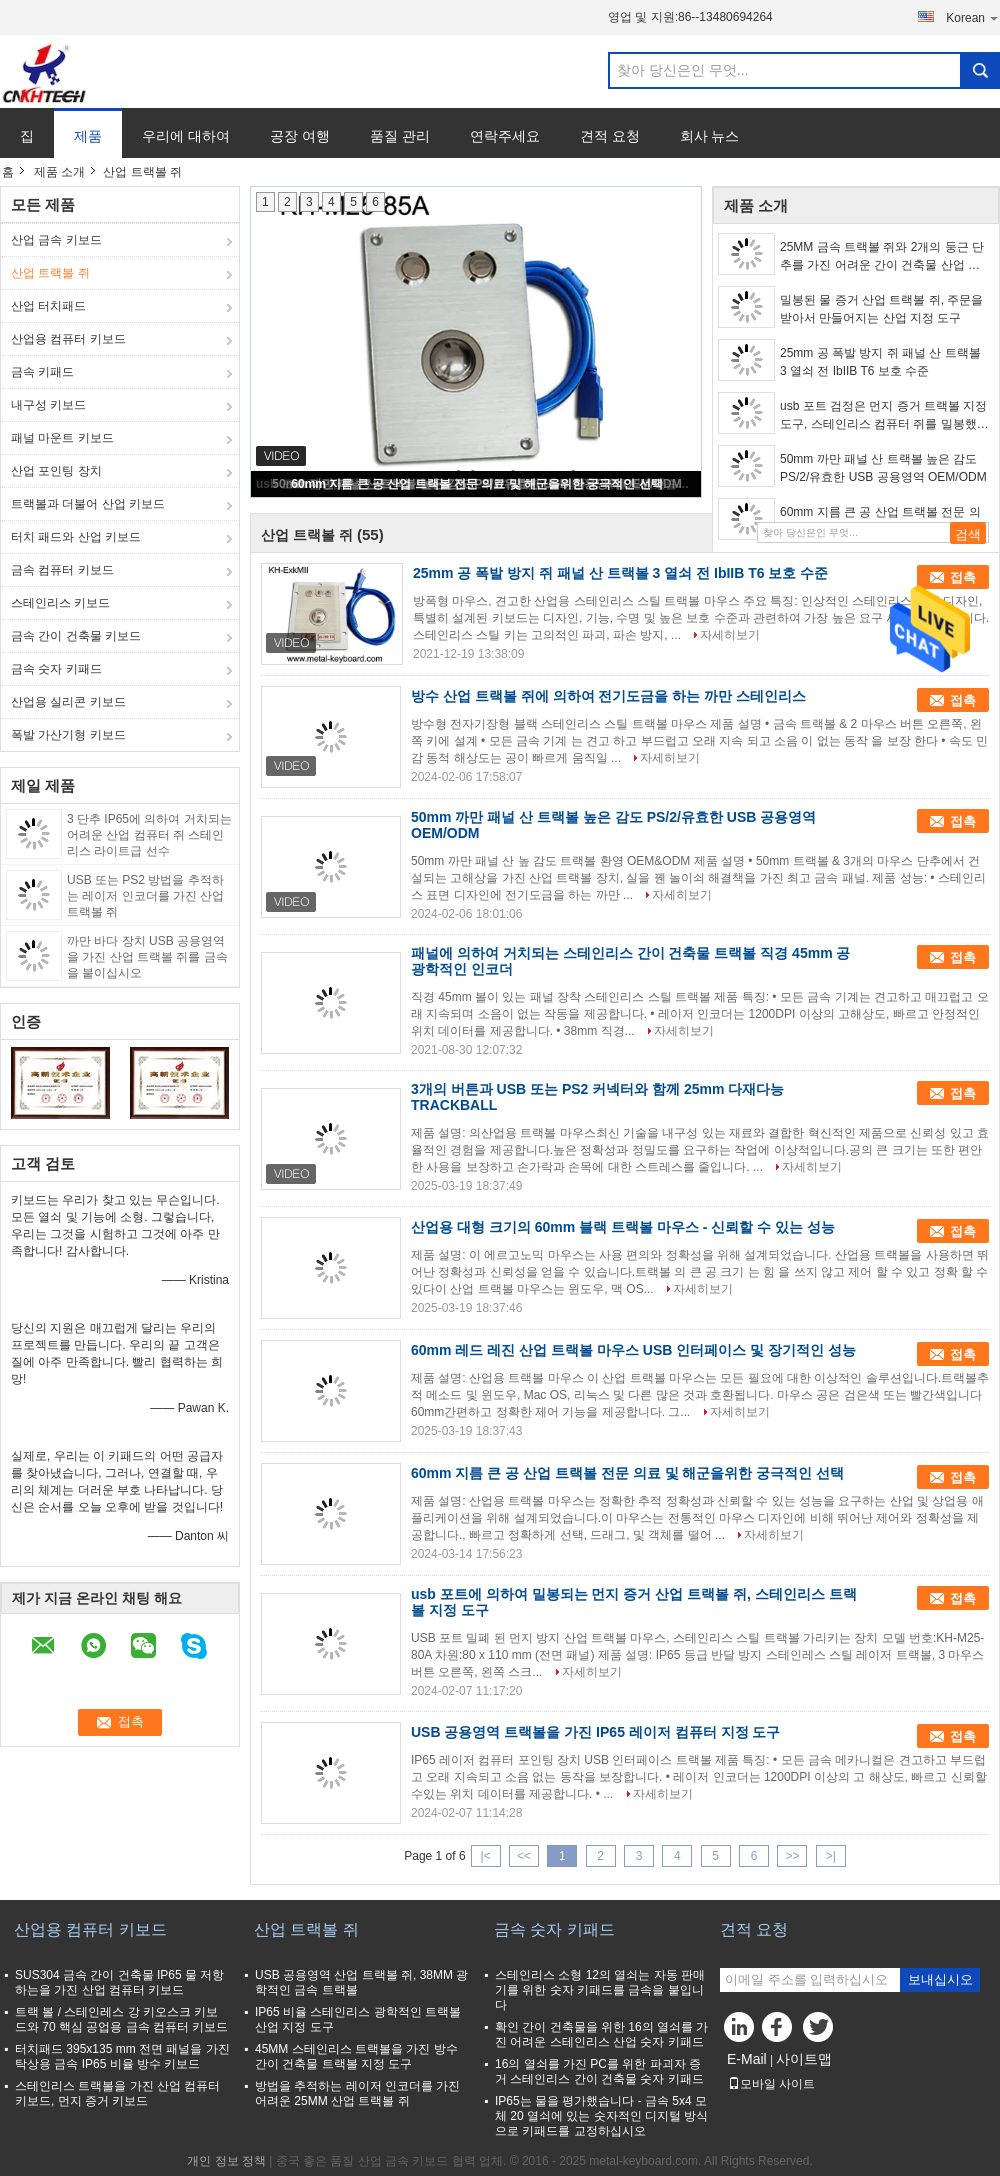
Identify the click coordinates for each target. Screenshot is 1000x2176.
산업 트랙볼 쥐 (50, 273)
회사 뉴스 (710, 136)
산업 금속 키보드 (56, 240)
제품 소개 (59, 172)
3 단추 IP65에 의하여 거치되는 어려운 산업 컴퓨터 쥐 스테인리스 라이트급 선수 (149, 835)
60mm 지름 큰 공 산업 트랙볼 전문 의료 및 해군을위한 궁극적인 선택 (476, 484)
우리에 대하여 (186, 136)
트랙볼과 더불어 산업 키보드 (88, 504)
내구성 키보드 (48, 405)
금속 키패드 (42, 372)
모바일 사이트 (771, 2084)
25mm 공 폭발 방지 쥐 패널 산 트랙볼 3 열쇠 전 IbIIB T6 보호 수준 (880, 362)
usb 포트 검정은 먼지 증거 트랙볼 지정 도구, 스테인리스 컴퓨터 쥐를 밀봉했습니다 (884, 416)
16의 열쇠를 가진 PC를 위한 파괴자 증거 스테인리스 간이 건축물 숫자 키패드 (599, 2071)
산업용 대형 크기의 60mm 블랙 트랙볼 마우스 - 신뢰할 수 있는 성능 (623, 1227)
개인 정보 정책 (226, 2161)
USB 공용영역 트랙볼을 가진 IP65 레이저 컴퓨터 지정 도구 (595, 1732)
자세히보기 (730, 635)
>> (792, 1856)
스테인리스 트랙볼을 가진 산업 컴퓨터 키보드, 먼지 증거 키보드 (117, 2093)
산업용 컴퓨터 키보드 (68, 339)
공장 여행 (300, 136)
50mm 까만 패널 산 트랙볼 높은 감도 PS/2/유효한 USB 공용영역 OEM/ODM (883, 468)
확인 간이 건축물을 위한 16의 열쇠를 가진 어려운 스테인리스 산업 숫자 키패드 (601, 2034)
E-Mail (747, 2059)
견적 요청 (610, 136)
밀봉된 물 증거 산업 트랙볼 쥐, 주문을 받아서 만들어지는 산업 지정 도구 (881, 309)
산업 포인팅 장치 (56, 471)
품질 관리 (400, 136)
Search (980, 70)
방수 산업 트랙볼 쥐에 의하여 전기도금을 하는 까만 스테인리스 (608, 696)
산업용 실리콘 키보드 (68, 702)
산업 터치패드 (48, 306)
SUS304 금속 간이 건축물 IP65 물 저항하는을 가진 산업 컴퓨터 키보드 (119, 1982)
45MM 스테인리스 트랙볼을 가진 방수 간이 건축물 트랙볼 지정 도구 (356, 2056)
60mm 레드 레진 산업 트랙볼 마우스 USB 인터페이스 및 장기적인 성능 (633, 1350)
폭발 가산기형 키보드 (68, 735)
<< (524, 1856)
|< (486, 1856)
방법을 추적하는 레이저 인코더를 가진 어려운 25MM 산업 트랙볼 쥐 (357, 2093)
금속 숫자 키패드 (56, 669)
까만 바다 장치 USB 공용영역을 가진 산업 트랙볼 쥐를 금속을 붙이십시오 (147, 957)
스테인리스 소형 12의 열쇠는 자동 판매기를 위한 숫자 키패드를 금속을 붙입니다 (600, 1990)
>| (831, 1856)
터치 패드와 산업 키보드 (76, 537)
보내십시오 (940, 1979)
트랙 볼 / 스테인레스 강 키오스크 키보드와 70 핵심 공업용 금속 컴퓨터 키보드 (121, 2019)
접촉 (963, 577)
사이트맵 (804, 2059)
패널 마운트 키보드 (62, 438)
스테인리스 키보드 (60, 603)
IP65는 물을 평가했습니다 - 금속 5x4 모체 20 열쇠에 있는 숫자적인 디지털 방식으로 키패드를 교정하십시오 (601, 2116)
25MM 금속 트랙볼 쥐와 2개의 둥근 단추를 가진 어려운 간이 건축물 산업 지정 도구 (882, 257)
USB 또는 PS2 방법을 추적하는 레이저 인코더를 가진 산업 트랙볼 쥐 (145, 896)
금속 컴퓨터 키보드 (62, 570)
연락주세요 (505, 136)
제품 (88, 136)
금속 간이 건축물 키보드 (76, 636)
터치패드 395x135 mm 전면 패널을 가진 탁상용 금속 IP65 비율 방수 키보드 (122, 2056)
